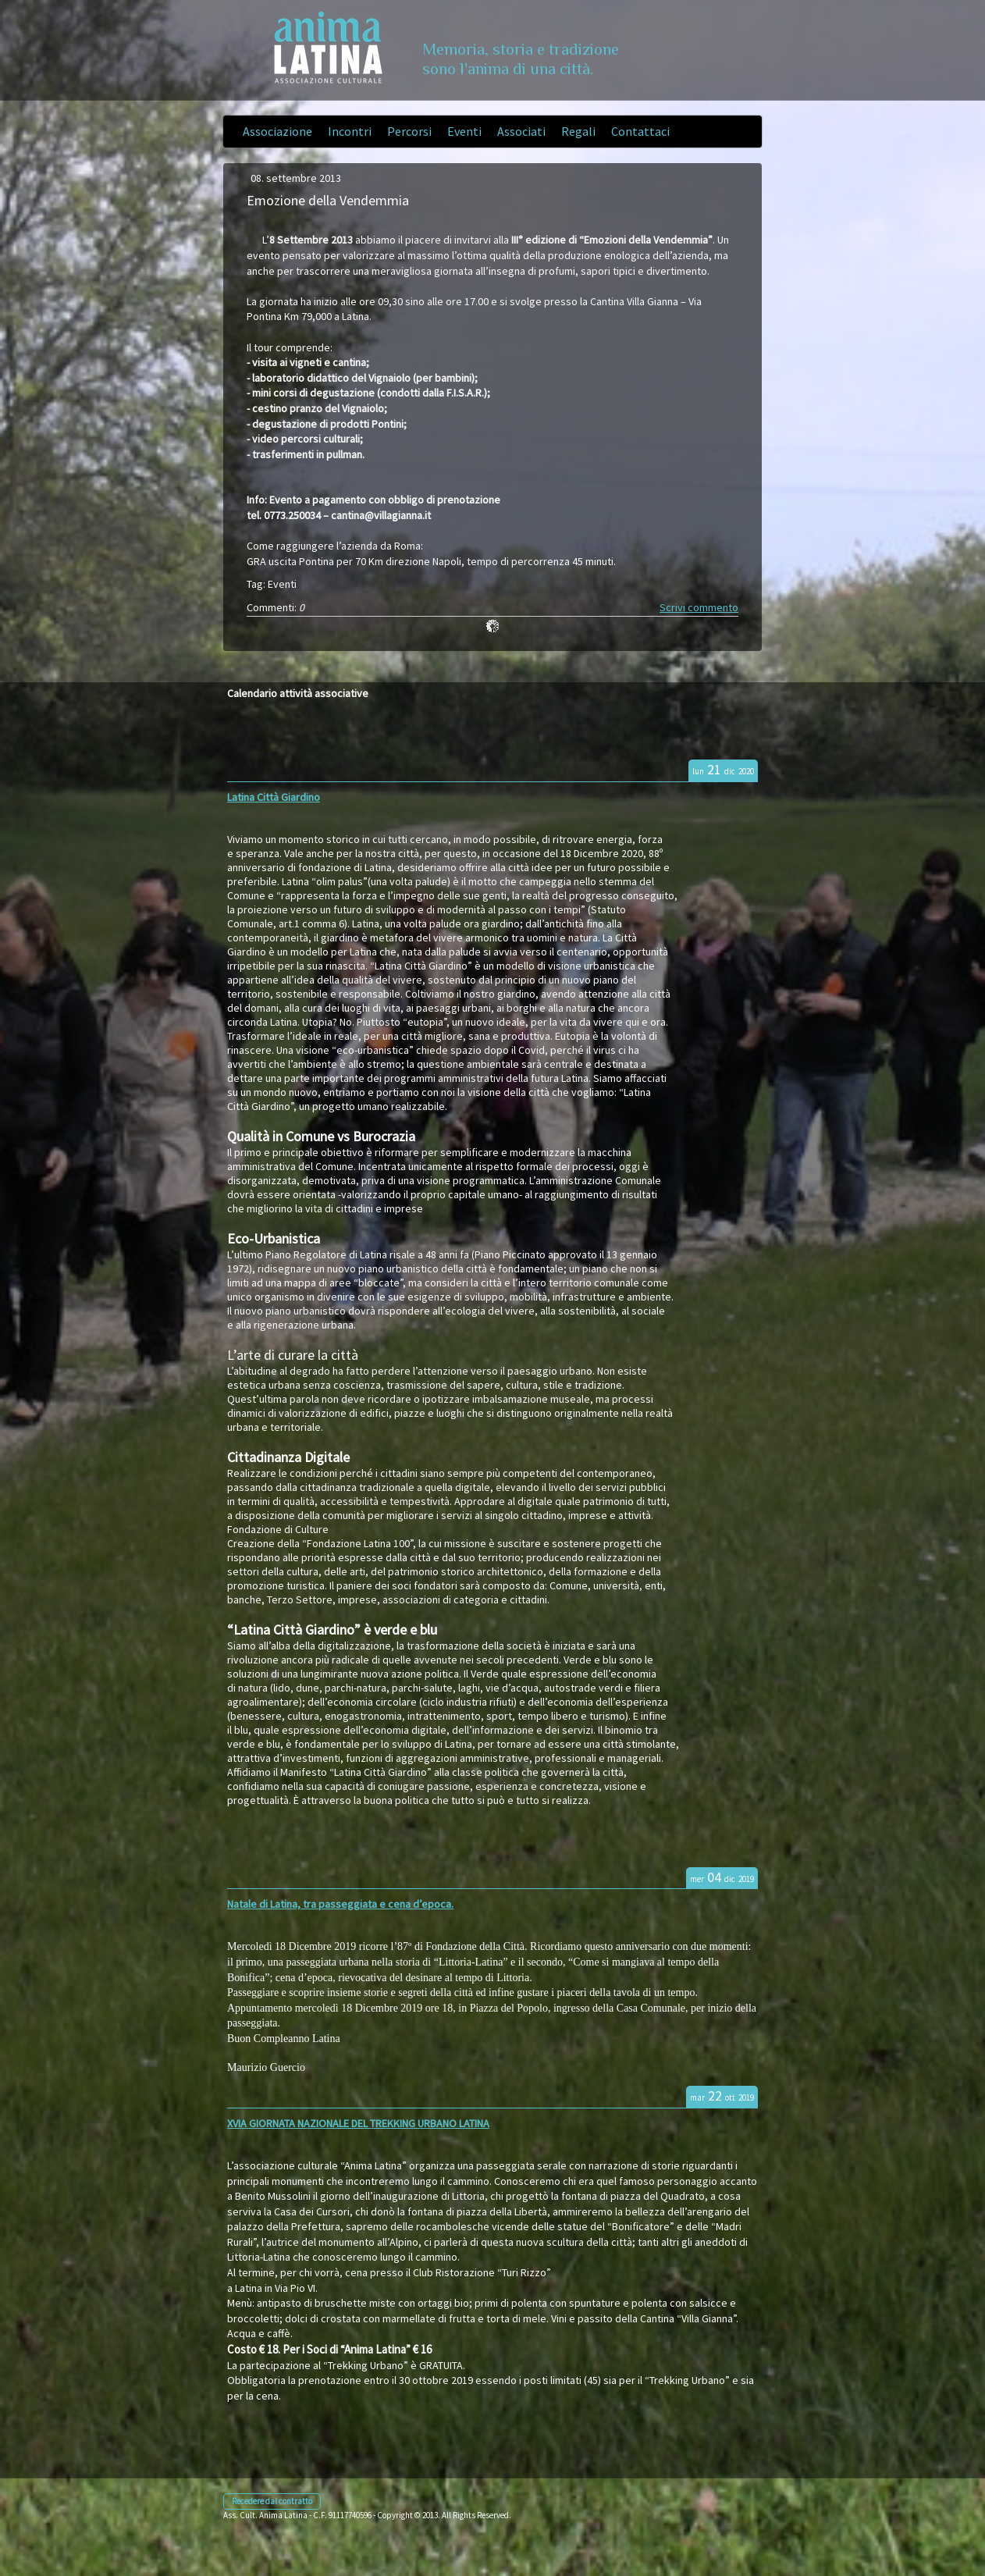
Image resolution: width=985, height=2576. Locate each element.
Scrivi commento (699, 607)
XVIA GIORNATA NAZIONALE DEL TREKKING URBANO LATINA (358, 2123)
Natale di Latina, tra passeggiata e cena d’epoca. (340, 1904)
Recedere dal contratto (272, 2501)
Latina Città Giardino (273, 797)
